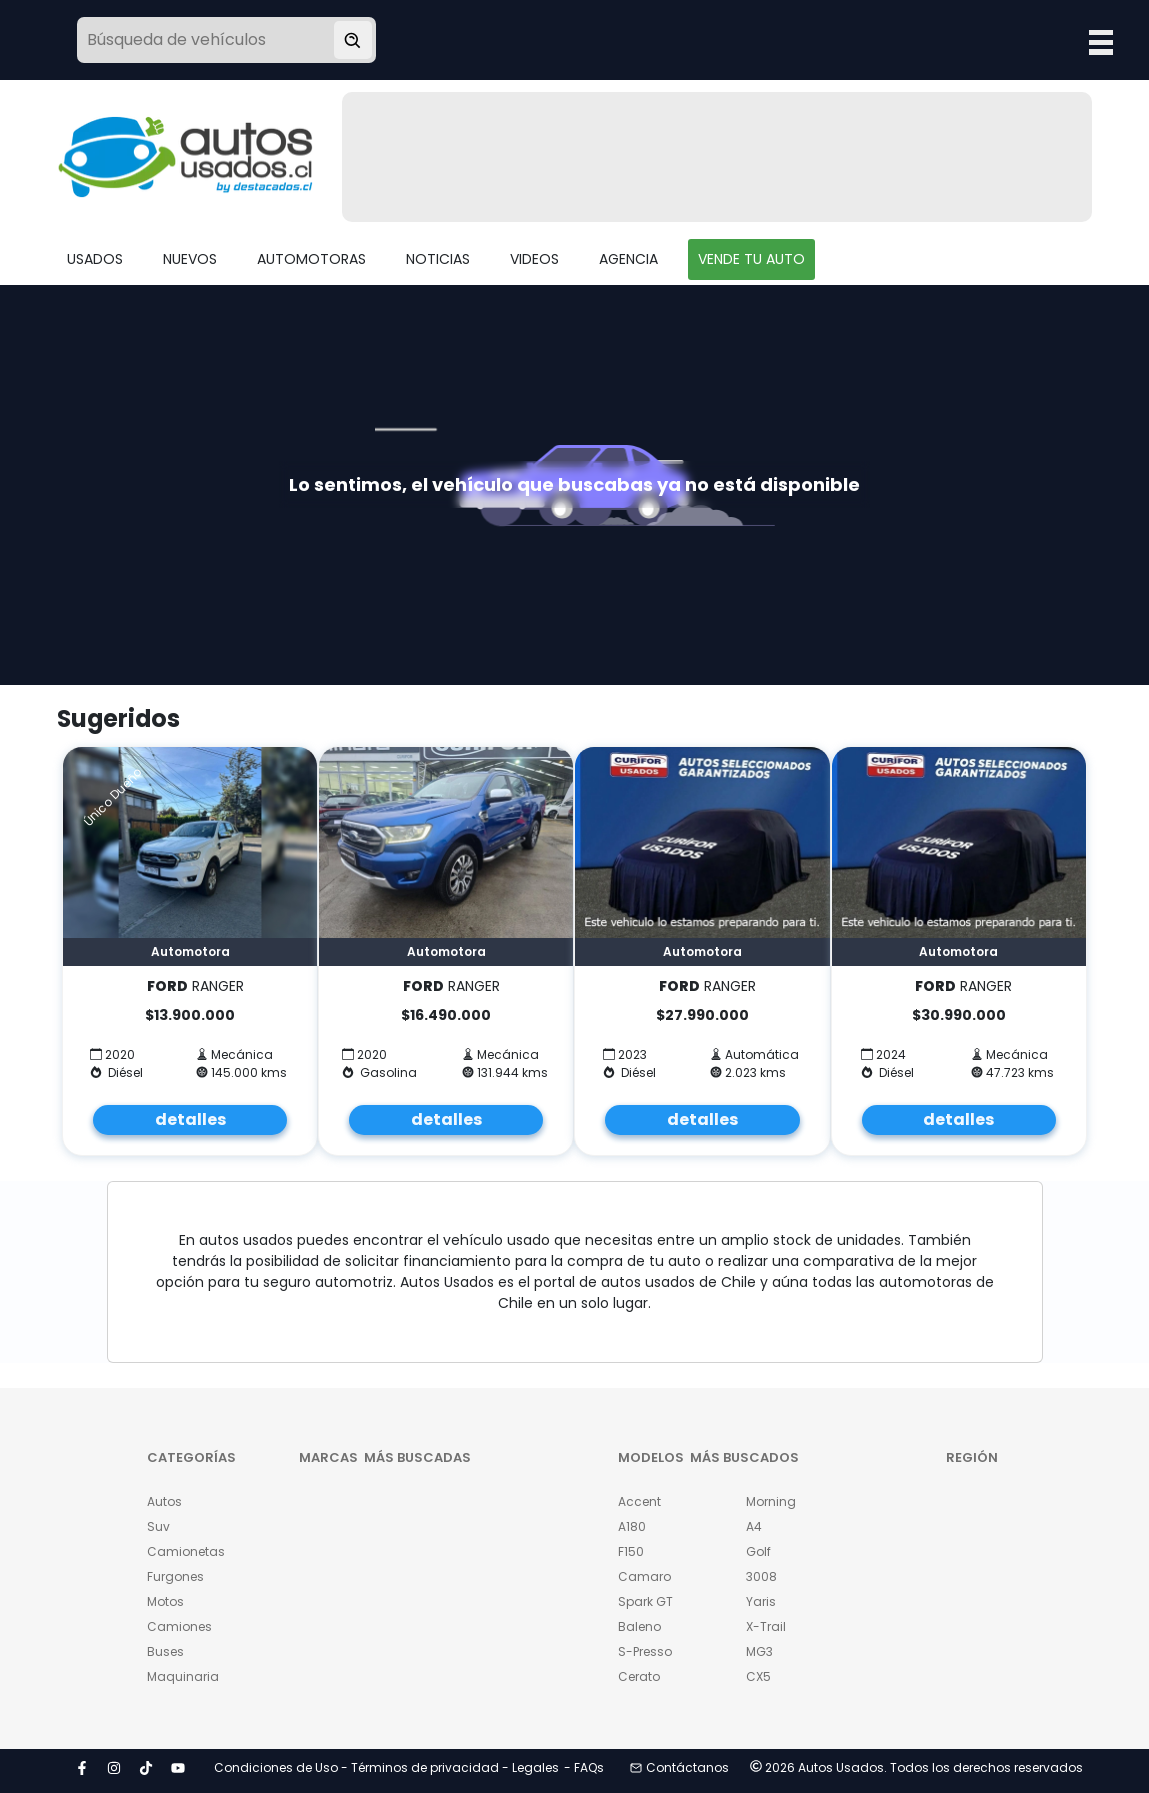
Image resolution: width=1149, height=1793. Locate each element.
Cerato (639, 1676)
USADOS (95, 259)
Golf (758, 1551)
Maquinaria (181, 1676)
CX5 (758, 1676)
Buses (165, 1651)
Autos (164, 1501)
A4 (754, 1526)
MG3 (759, 1651)
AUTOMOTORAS (311, 259)
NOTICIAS (438, 259)
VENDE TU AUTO (751, 259)
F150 (631, 1551)
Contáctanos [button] (679, 1767)
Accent (639, 1501)
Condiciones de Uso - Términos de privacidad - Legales (386, 1767)
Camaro (644, 1576)
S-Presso (645, 1651)
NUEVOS (190, 259)
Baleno (639, 1626)
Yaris (761, 1601)
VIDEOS (534, 259)
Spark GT (645, 1601)
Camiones (179, 1626)
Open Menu (1101, 42)
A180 (632, 1526)
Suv (158, 1526)
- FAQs (584, 1767)
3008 (761, 1576)
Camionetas (181, 1551)
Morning (771, 1501)
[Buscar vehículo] (353, 40)
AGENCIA (628, 259)
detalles (190, 1119)
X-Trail (766, 1626)
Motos (165, 1601)
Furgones (175, 1576)
